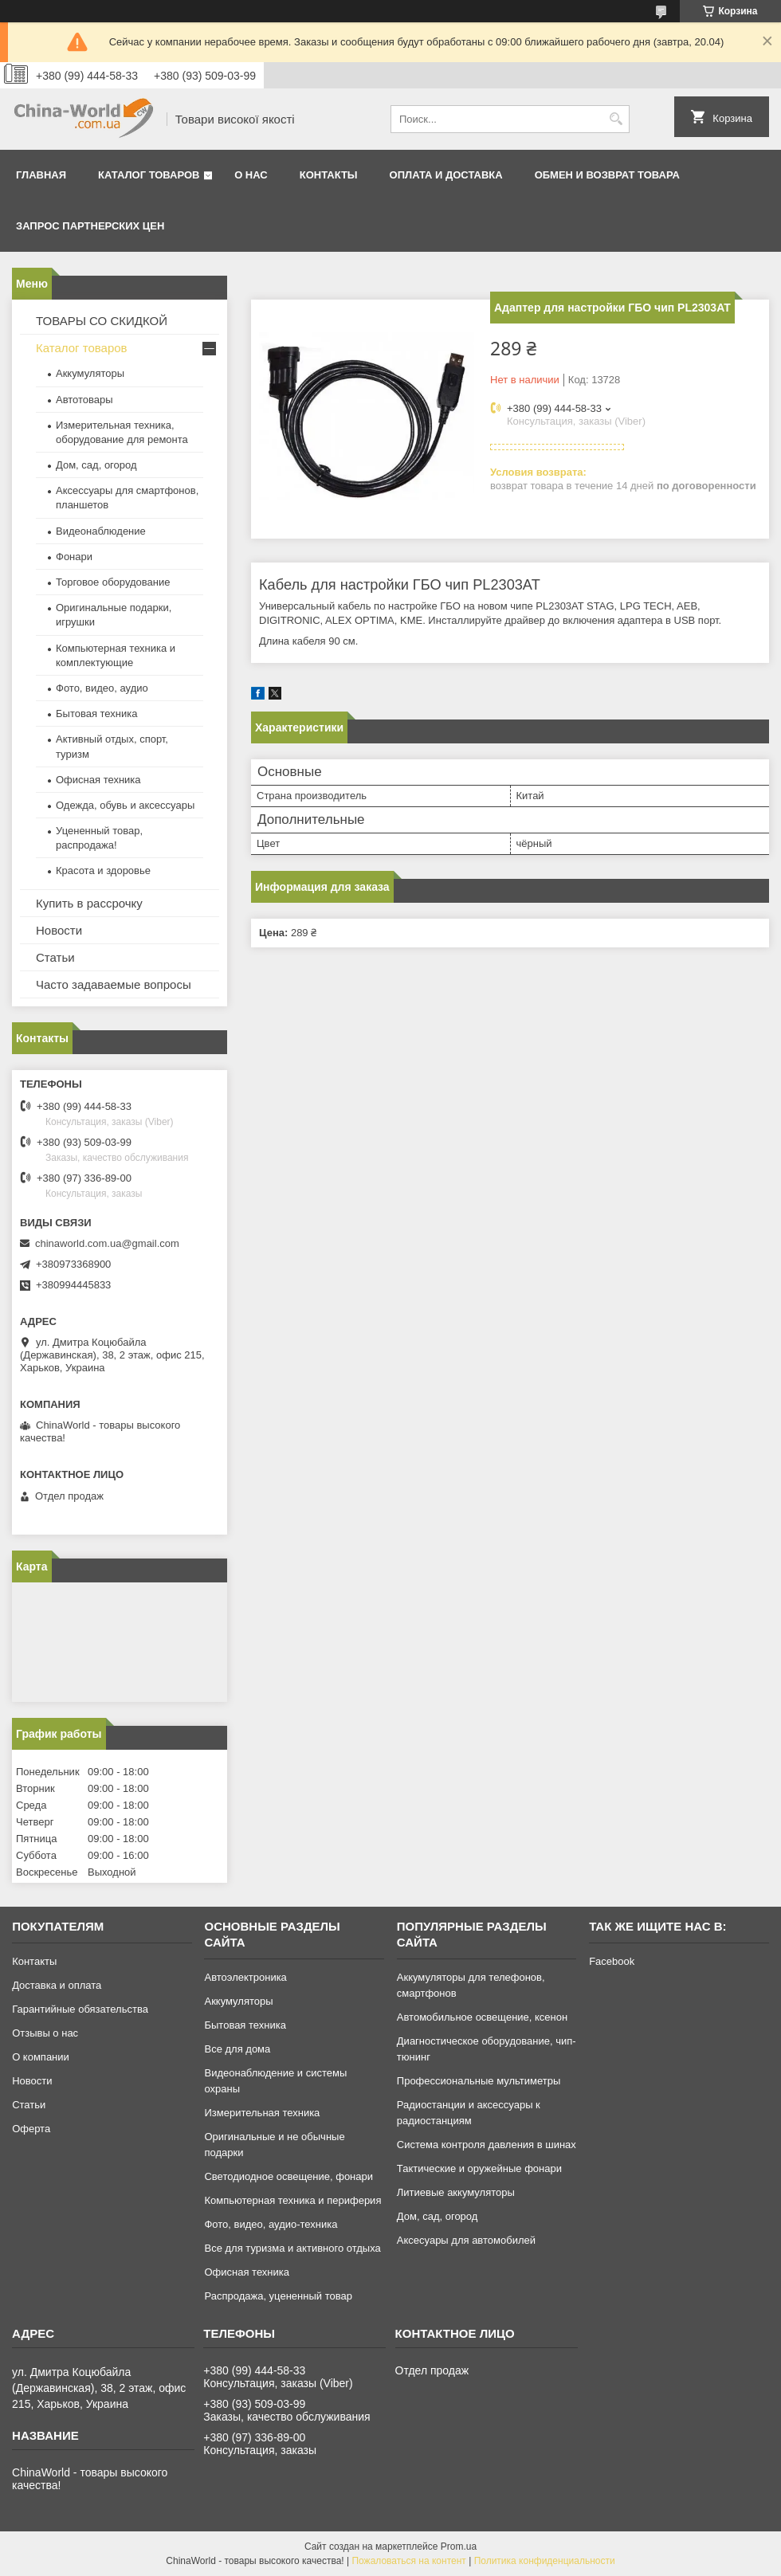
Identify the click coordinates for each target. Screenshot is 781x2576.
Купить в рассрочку (89, 903)
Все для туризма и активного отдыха (292, 2248)
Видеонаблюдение (101, 531)
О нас (251, 175)
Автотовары (84, 400)
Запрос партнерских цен (90, 226)
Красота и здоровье (103, 870)
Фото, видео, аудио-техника (270, 2224)
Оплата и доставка (446, 175)
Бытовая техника (96, 713)
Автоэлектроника (245, 1977)
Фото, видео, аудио (102, 688)
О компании (40, 2057)
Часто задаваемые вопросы (113, 984)
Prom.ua (459, 2546)
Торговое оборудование (113, 582)
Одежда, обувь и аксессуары (125, 805)
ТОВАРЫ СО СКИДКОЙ (101, 320)
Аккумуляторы (90, 373)
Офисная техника (98, 780)
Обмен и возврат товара (607, 175)
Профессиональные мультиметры (478, 2081)
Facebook (611, 1961)
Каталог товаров (148, 175)
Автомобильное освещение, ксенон (482, 2017)
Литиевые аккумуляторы (456, 2192)
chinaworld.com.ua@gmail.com (107, 1243)
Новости (59, 930)
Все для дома (237, 2049)
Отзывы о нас (45, 2033)
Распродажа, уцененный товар (277, 2296)
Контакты (329, 175)
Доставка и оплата (56, 1985)
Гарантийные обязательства (80, 2009)
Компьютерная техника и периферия (292, 2200)
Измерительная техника (262, 2113)
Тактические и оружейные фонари (479, 2168)
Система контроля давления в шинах (486, 2145)
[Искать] (616, 119)
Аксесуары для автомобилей (466, 2240)
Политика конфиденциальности (544, 2560)
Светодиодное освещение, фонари (288, 2176)
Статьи (55, 957)
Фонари (74, 557)
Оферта (31, 2129)
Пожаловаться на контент (408, 2560)
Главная (41, 175)
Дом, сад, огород (96, 465)
